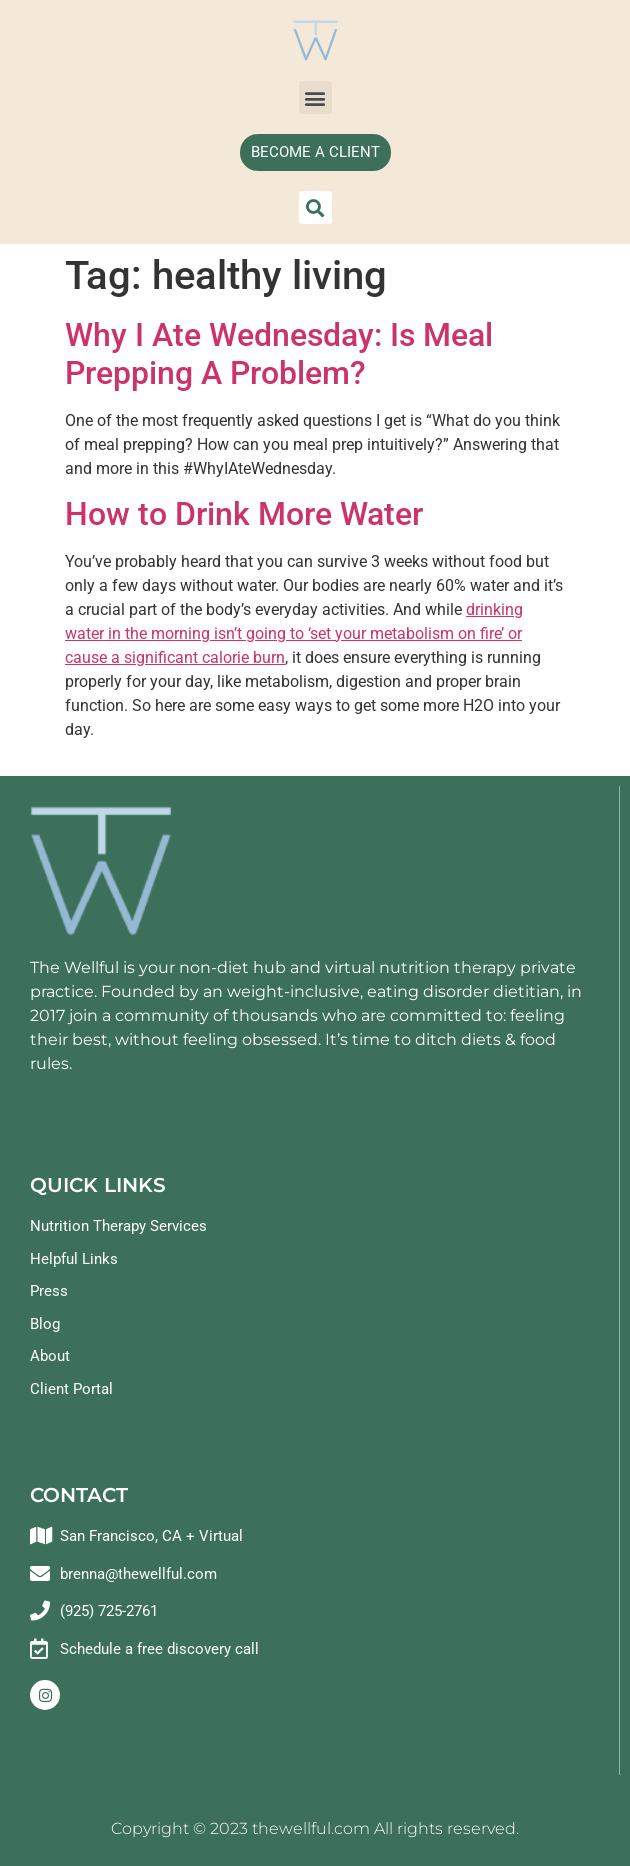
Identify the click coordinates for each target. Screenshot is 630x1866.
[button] (315, 97)
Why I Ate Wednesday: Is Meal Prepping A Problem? (279, 354)
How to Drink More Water (244, 514)
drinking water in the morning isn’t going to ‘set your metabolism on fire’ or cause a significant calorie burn (294, 633)
